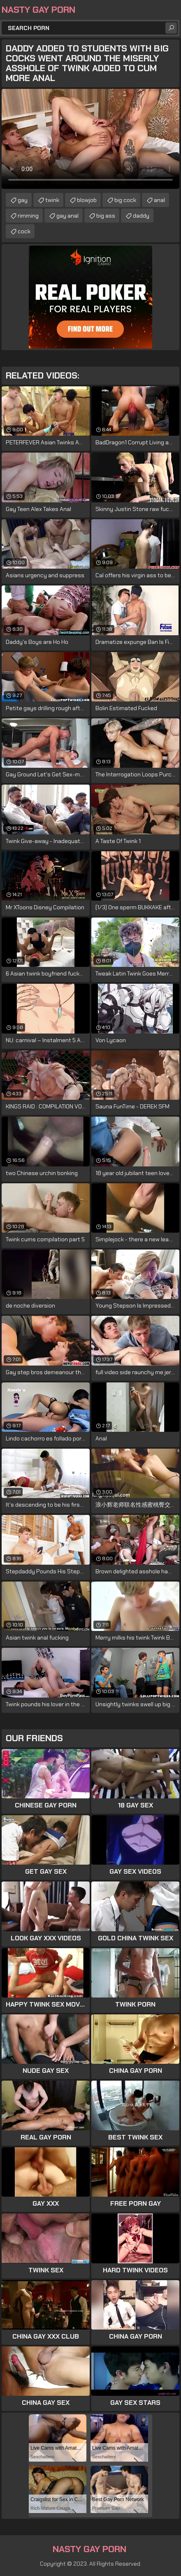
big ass (105, 215)
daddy (141, 215)
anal (159, 200)
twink (52, 200)
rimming (28, 215)
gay (23, 200)
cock (24, 231)
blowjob (87, 200)
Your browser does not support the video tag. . (90, 139)
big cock (125, 200)
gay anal (67, 215)
